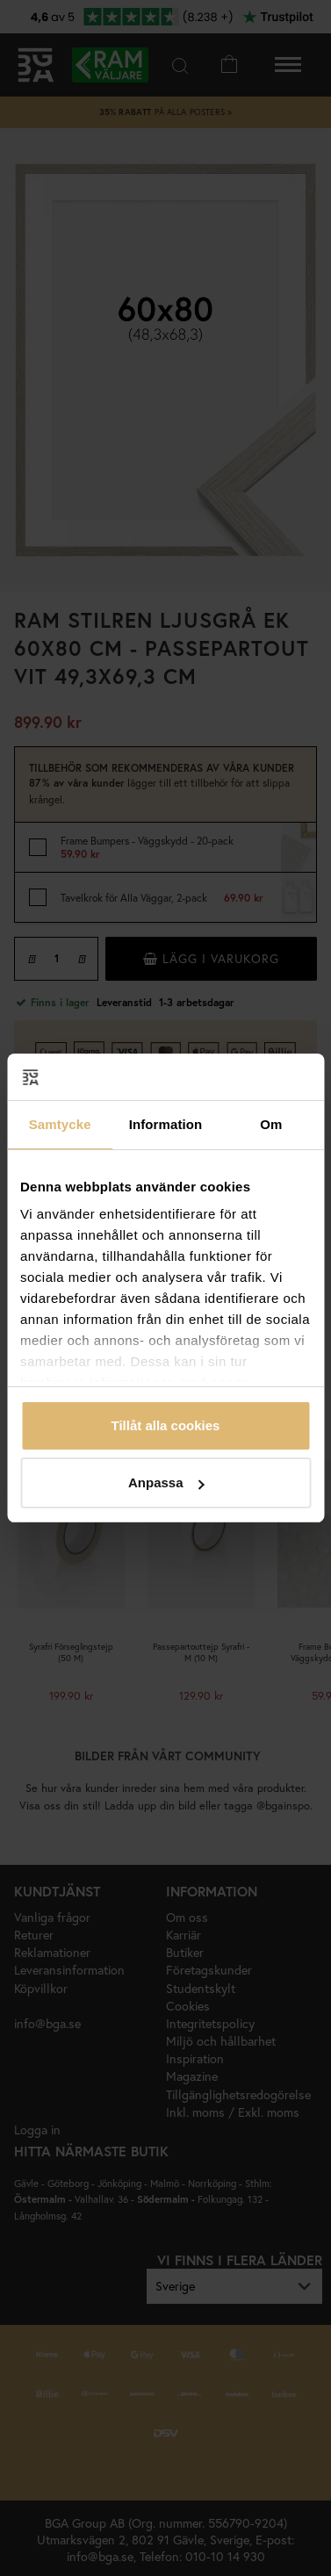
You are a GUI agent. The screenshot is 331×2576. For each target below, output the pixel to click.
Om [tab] (271, 1124)
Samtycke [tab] (60, 1124)
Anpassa (166, 1482)
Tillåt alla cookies (166, 1425)
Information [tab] (166, 1124)
